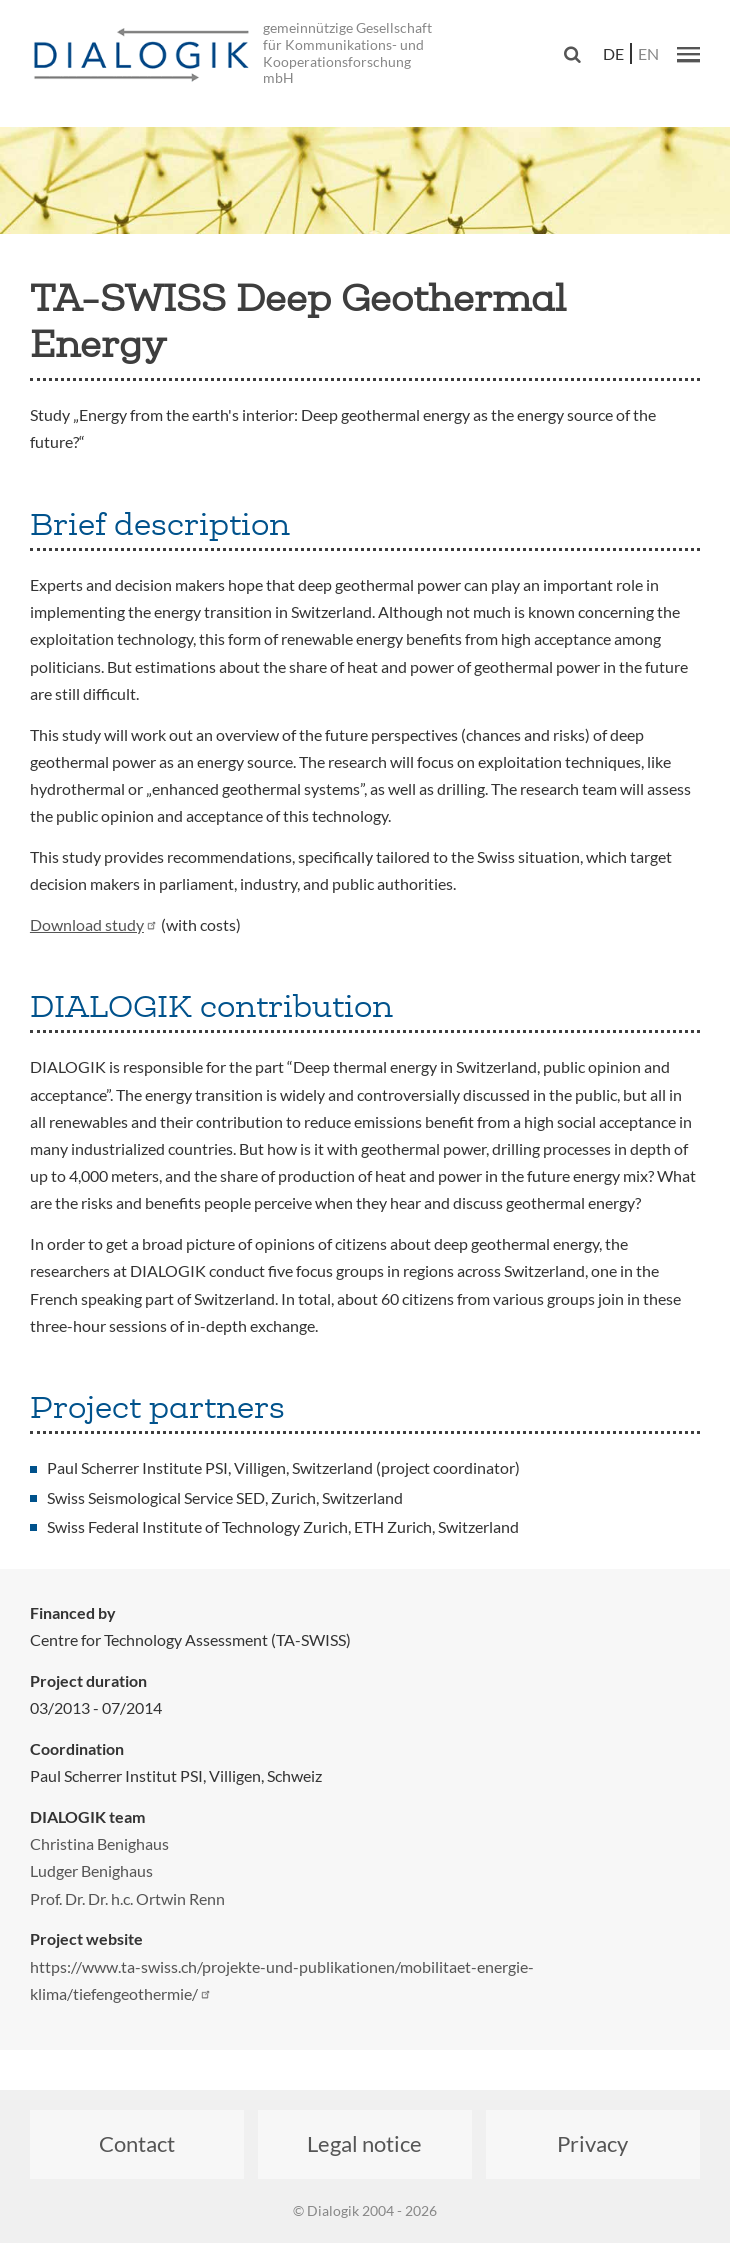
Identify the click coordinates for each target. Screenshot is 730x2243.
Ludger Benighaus (91, 1870)
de (613, 53)
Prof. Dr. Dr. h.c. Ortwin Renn (127, 1898)
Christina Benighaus (99, 1843)
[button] (688, 54)
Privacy (592, 2143)
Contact (137, 2143)
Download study (94, 924)
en (648, 53)
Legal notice (364, 2143)
